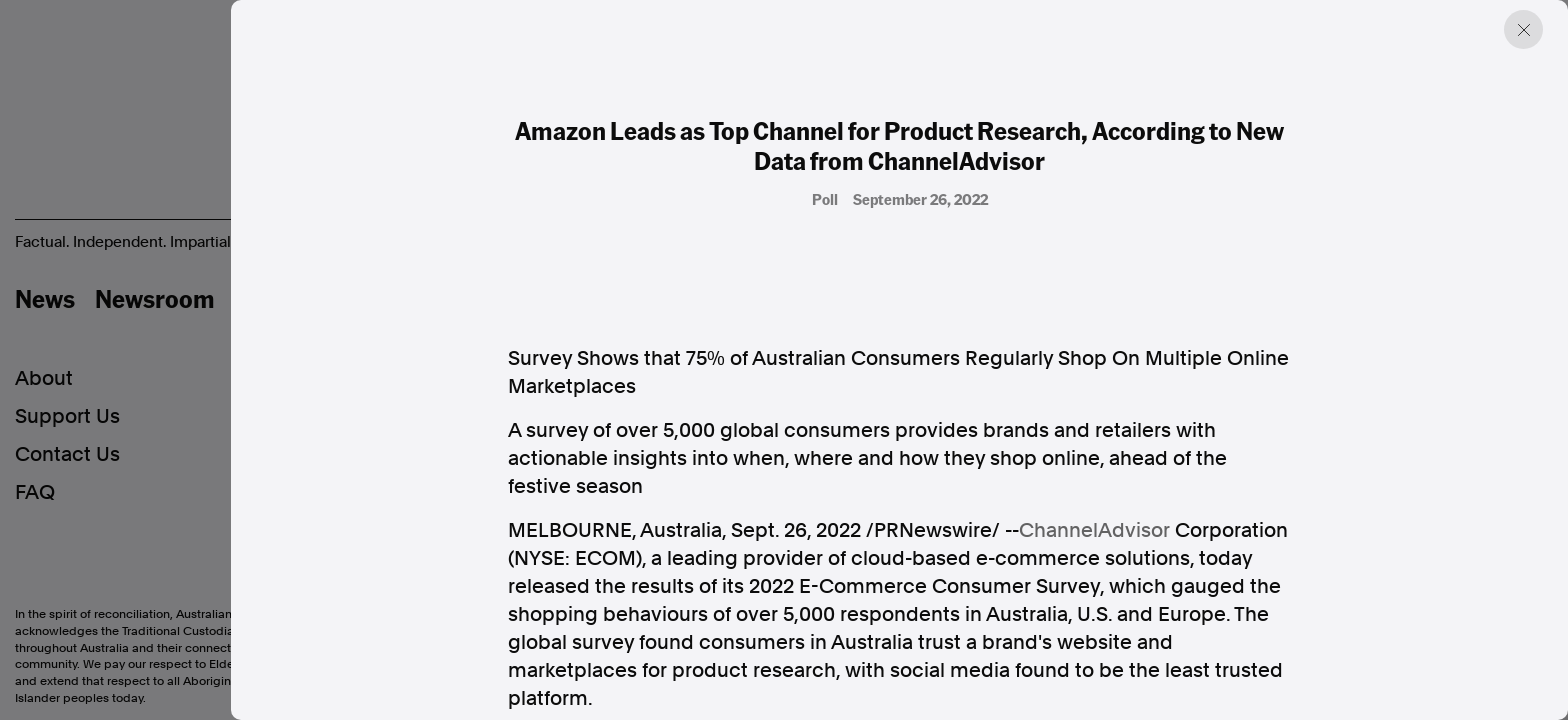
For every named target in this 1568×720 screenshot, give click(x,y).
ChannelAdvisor (1094, 530)
